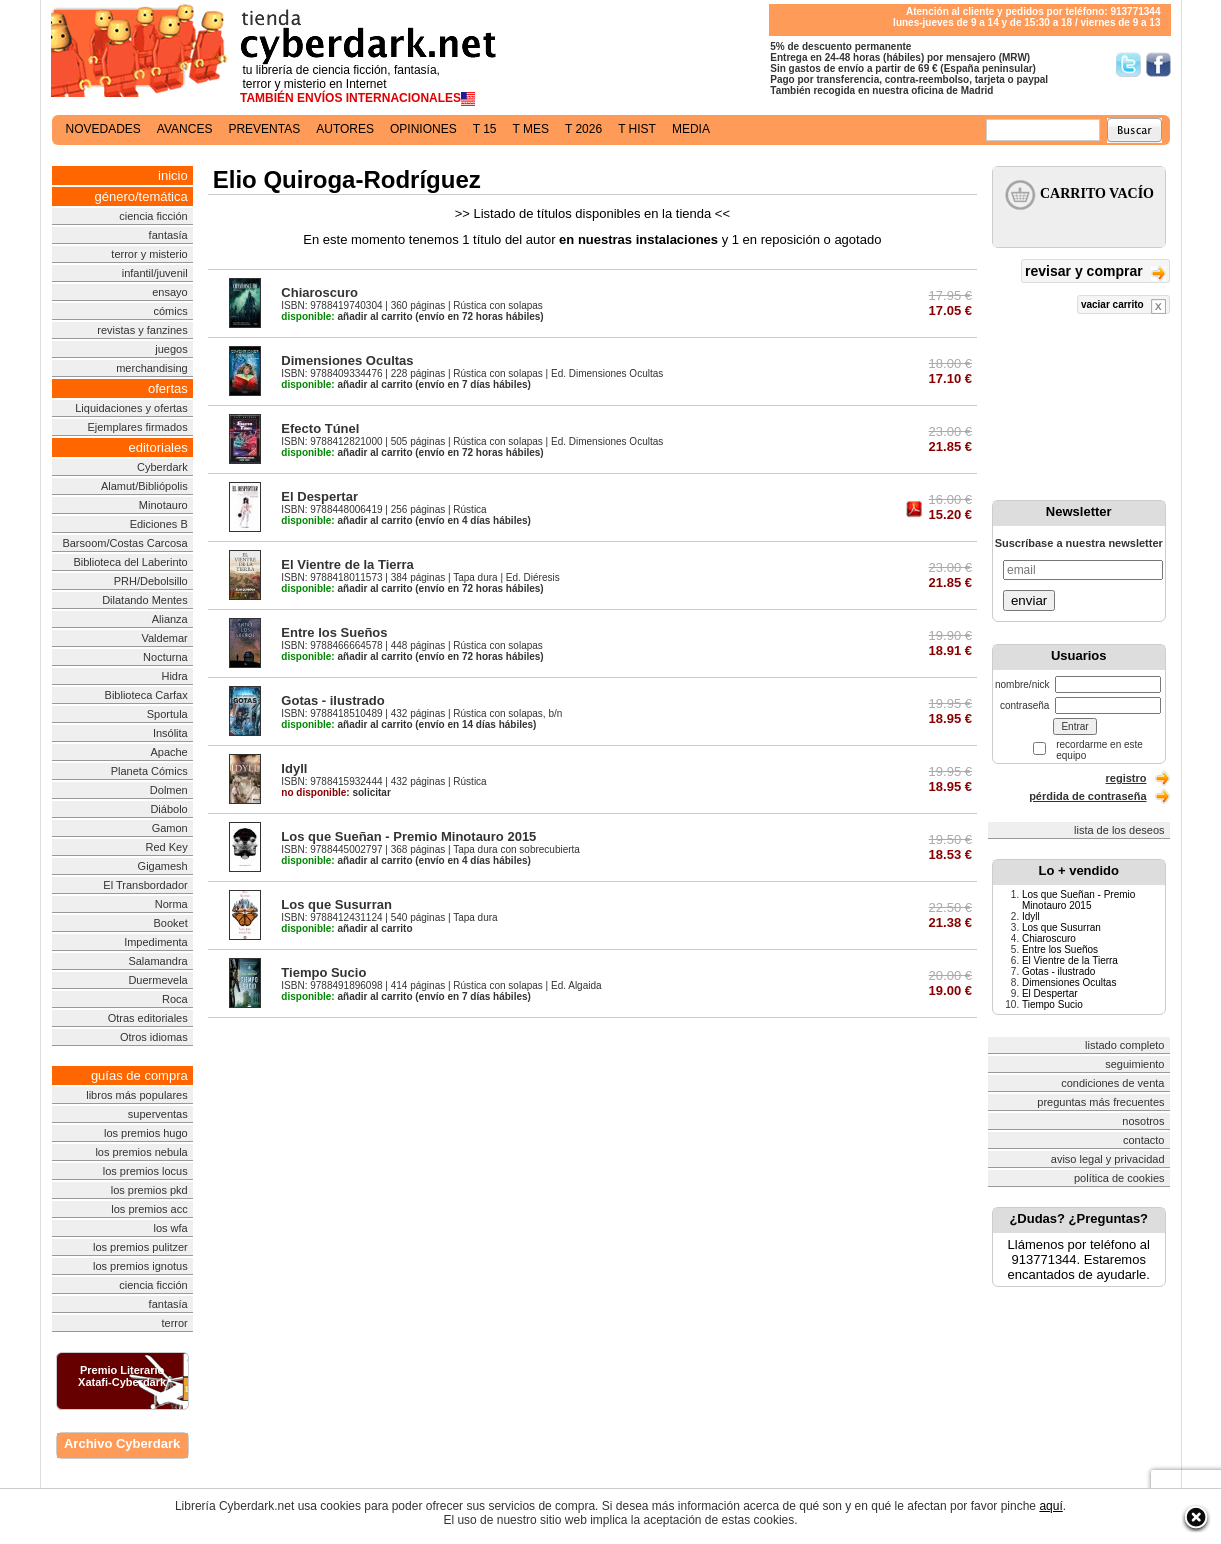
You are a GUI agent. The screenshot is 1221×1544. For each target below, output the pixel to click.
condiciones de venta (1112, 1083)
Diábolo (168, 809)
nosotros (1143, 1121)
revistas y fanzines (142, 330)
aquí (1050, 1506)
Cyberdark (162, 467)
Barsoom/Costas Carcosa (124, 543)
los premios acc (149, 1209)
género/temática (141, 196)
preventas (264, 129)
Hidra (174, 676)
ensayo (169, 292)
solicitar (335, 792)
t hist (637, 129)
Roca (175, 999)
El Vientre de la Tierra (347, 564)
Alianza (170, 619)
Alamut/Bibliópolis (144, 486)
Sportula (167, 714)
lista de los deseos (1119, 830)
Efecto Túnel (320, 428)
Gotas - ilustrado (332, 700)
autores (345, 129)
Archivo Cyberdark (122, 1443)
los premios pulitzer (140, 1247)
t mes (531, 129)
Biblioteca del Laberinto (130, 562)
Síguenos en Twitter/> (1128, 64)
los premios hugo (146, 1133)
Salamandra (157, 961)
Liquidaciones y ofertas (131, 408)
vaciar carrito (1123, 306)
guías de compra (139, 1075)
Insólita (170, 733)
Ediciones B (159, 524)
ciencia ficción (153, 216)
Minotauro (163, 505)
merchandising (152, 368)
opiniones (423, 129)
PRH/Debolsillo (151, 581)
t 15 (485, 129)
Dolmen (169, 790)
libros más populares (137, 1095)
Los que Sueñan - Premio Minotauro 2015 (408, 836)
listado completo (1125, 1045)
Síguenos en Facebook (1158, 64)
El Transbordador (145, 885)
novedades (103, 129)
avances (185, 129)
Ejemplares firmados (137, 427)
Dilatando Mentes (145, 600)
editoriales (157, 447)
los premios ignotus (140, 1266)
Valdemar (164, 638)
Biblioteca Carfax (146, 695)
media (691, 129)
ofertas (168, 388)
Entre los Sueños (334, 632)
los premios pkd (149, 1190)
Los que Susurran (336, 904)
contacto (1144, 1140)
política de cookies (1119, 1178)
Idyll (294, 768)
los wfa (170, 1228)
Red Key (167, 847)
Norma (171, 904)
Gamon (170, 828)
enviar (1029, 600)
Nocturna (165, 657)
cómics (171, 311)
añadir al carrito (346, 316)
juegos (171, 349)
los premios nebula (141, 1152)
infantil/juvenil (155, 273)
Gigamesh (163, 866)
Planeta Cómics (149, 771)
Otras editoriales (148, 1018)
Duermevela (157, 980)
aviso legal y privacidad (1108, 1159)
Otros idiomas (154, 1037)
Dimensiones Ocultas (347, 360)
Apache (168, 752)
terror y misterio (149, 254)
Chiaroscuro (319, 292)
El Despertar (319, 496)
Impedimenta (156, 942)
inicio (173, 175)
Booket (170, 923)
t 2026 (583, 129)
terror (174, 1323)
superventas (158, 1114)
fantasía (168, 235)
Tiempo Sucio (323, 972)
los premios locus (145, 1171)
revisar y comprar (1095, 272)
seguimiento (1134, 1064)
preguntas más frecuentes (1100, 1102)
